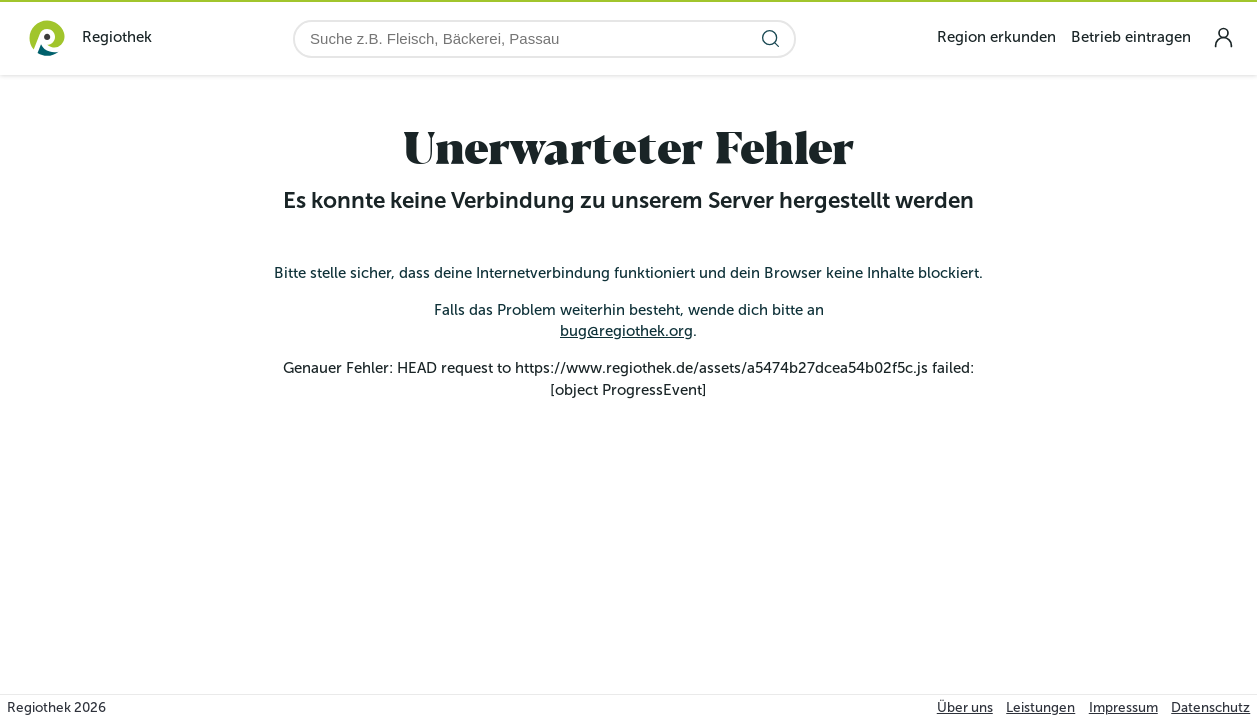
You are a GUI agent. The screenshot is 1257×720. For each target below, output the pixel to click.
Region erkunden (996, 37)
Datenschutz (1210, 707)
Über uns (965, 707)
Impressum (1123, 707)
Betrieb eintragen (1131, 37)
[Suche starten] (770, 38)
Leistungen (1040, 707)
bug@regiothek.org (626, 331)
